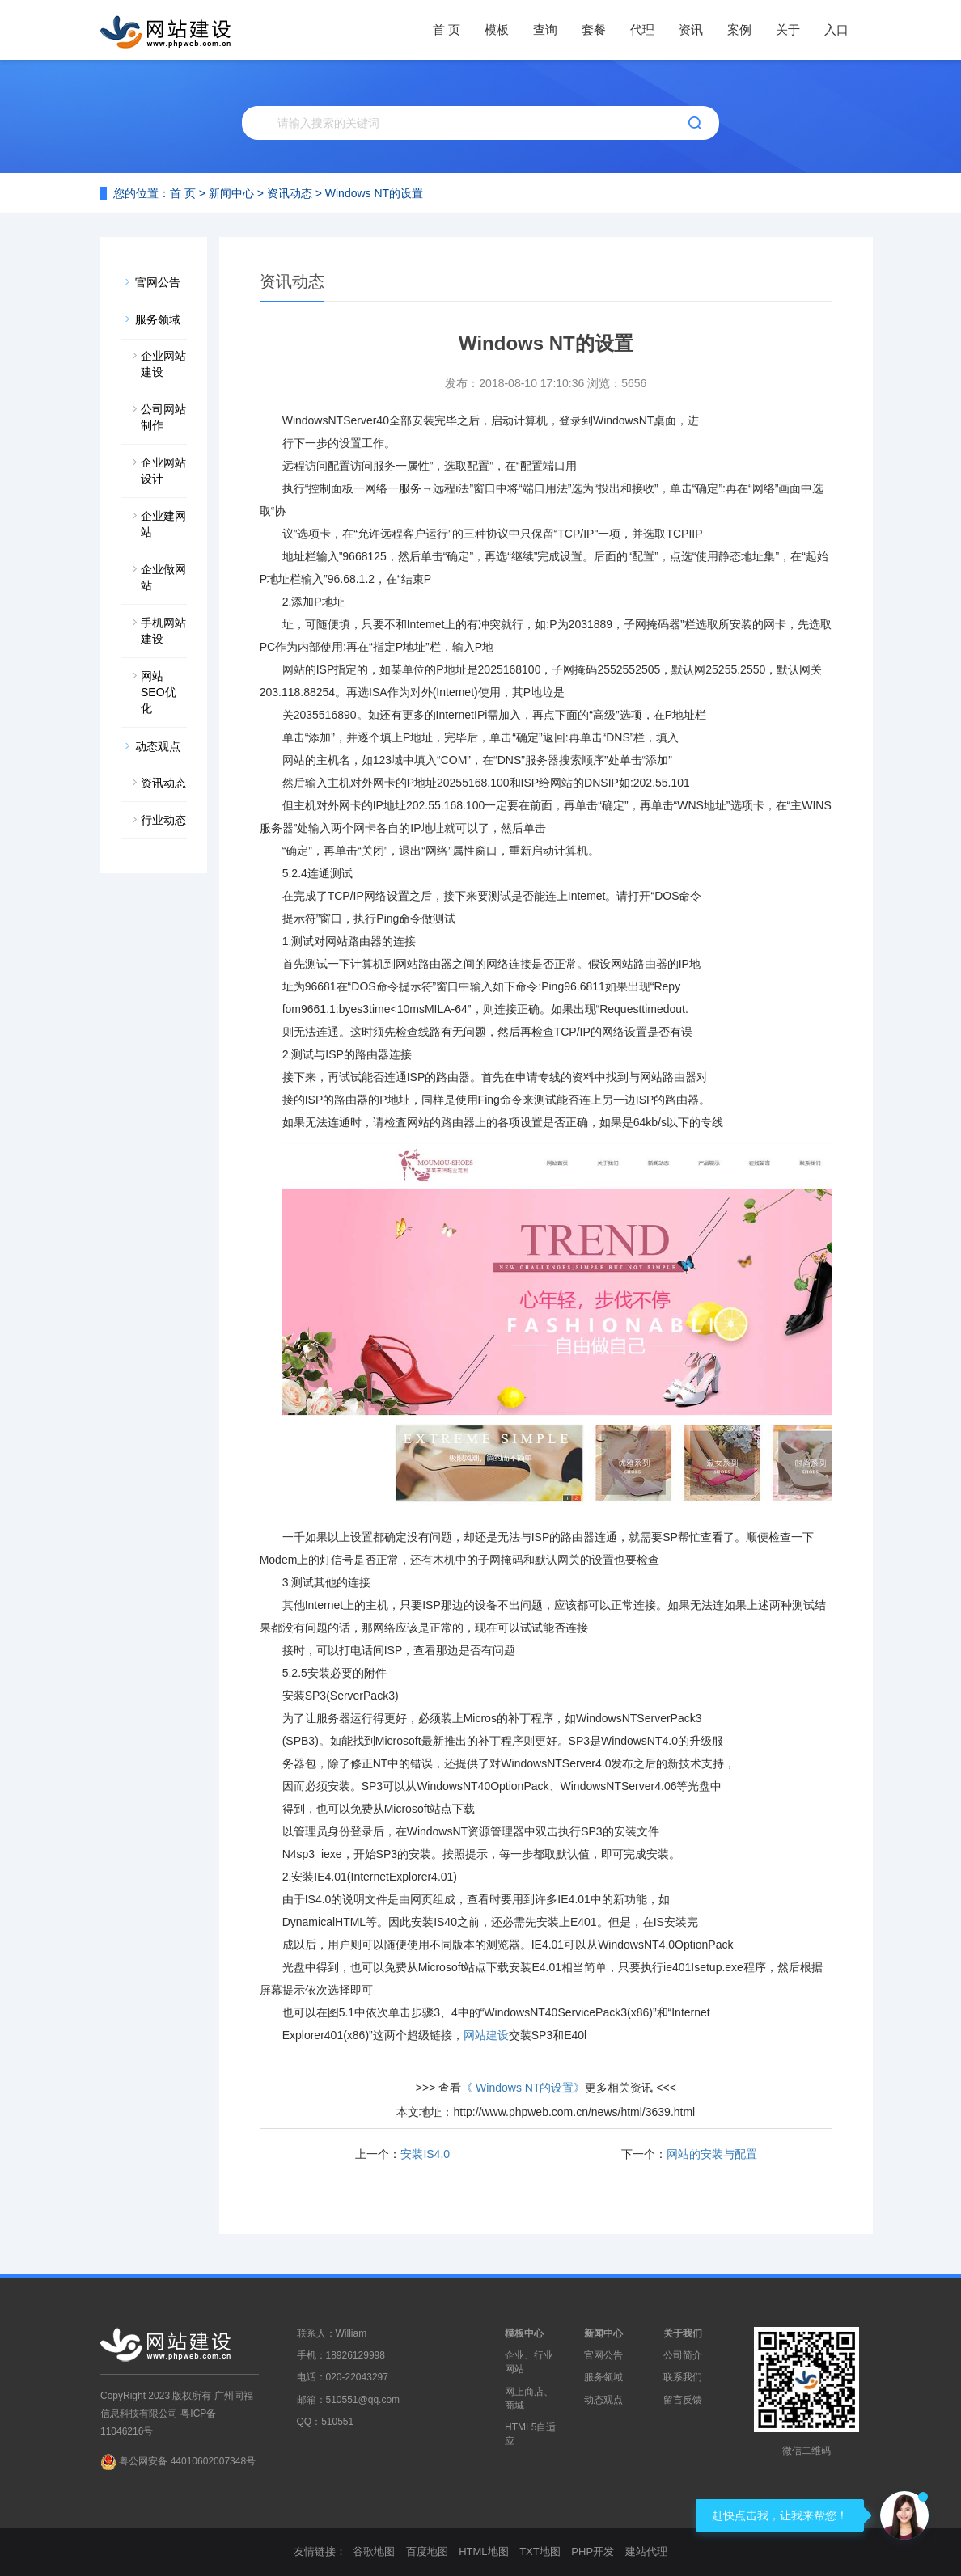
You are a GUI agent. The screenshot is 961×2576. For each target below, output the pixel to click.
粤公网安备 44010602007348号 (187, 2461)
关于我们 (682, 2333)
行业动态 (163, 819)
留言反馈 (682, 2399)
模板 (497, 29)
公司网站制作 (163, 417)
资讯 (691, 29)
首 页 (446, 29)
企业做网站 (163, 577)
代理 (642, 29)
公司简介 (682, 2355)
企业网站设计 (163, 470)
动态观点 (157, 746)
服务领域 (157, 319)
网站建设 (486, 2035)
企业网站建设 (163, 363)
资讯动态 (289, 193)
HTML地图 (483, 2551)
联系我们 (682, 2377)
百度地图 (427, 2551)
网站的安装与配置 (712, 2153)
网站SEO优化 (158, 692)
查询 (545, 29)
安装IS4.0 (425, 2153)
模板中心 (524, 2333)
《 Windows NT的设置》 (523, 2087)
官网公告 (157, 282)
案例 (739, 29)
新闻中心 (231, 193)
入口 (836, 29)
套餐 (594, 29)
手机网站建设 (163, 630)
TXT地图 (540, 2551)
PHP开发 (592, 2551)
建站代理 (646, 2551)
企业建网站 (163, 523)
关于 (788, 29)
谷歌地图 (374, 2551)
